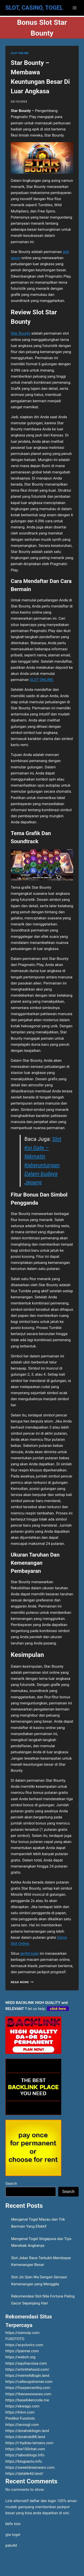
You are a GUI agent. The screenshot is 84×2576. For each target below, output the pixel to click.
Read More (22, 1982)
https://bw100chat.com (25, 2449)
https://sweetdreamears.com (29, 2467)
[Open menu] (74, 7)
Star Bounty (20, 333)
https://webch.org (20, 2357)
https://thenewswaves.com (28, 2394)
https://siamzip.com (22, 2332)
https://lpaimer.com (22, 2351)
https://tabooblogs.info (24, 2455)
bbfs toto (13, 2523)
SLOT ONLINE (19, 53)
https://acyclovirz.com (24, 2345)
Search (11, 2183)
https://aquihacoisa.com (26, 2363)
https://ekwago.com (22, 2406)
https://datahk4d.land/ (24, 2473)
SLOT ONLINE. (42, 679)
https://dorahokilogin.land (27, 2430)
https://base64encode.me (27, 2400)
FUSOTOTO (14, 2338)
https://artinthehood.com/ (27, 2369)
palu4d (11, 2545)
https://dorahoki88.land (25, 2436)
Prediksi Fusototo (20, 2418)
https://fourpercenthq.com (27, 2387)
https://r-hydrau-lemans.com (29, 2443)
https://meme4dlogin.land (27, 2375)
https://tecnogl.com (22, 2424)
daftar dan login (43, 2500)
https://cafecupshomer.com (28, 2381)
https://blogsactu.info (23, 2461)
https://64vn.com (19, 2412)
